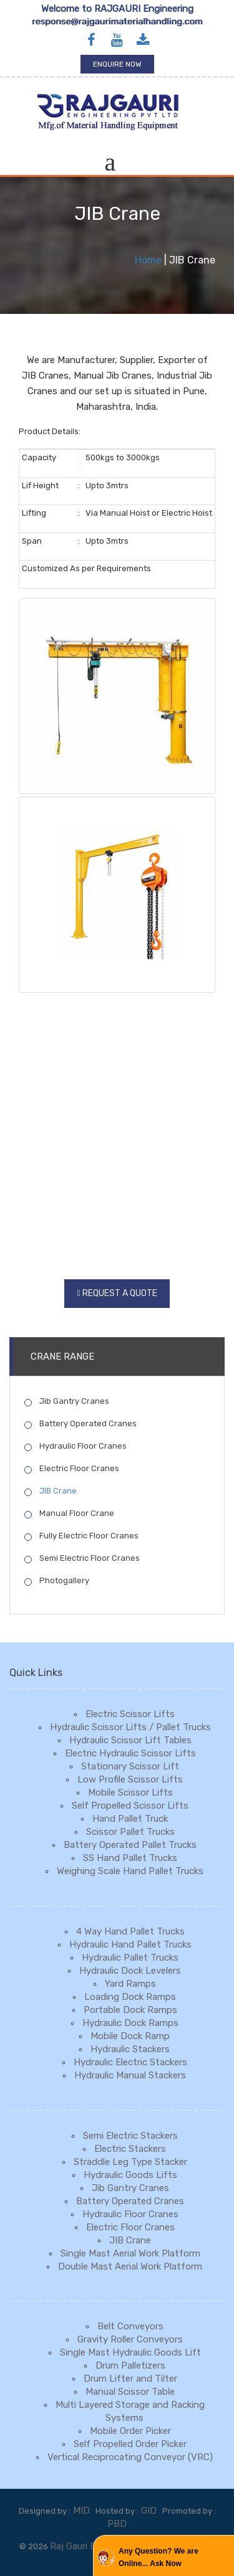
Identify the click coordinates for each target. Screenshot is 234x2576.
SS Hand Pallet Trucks (130, 1857)
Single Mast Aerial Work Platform (130, 2253)
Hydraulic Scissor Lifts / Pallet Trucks (130, 1727)
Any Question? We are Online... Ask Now (158, 2557)
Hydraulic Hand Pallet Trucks (130, 1944)
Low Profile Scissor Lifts (130, 1779)
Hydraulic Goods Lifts (130, 2175)
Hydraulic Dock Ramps (130, 2023)
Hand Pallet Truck (130, 1818)
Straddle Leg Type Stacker (130, 2161)
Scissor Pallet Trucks (130, 1831)
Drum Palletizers (130, 2365)
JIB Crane (50, 1491)
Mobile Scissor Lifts (130, 1792)
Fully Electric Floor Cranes (81, 1536)
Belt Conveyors (130, 2326)
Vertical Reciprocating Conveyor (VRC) (130, 2457)
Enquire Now (117, 64)
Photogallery (56, 1581)
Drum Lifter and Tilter (130, 2378)
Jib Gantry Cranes (66, 1401)
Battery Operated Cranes (80, 1424)
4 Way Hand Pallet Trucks (130, 1931)
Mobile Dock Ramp (130, 2036)
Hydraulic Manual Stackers (130, 2075)
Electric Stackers (130, 2148)
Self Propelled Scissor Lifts (130, 1805)
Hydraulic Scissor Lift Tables (130, 1740)
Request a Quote (119, 1293)
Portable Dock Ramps (130, 2009)
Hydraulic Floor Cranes (75, 1446)
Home (148, 260)
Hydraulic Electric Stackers (130, 2062)
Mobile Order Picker (130, 2430)
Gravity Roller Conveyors (130, 2339)
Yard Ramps (130, 1983)
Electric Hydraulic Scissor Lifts (130, 1753)
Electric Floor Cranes (71, 1469)
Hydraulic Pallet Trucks (130, 1957)
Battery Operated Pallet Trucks (130, 1844)
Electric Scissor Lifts (130, 1714)
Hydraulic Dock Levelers (130, 1970)
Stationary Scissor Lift (130, 1766)
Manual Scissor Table (130, 2391)
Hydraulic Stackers (130, 2049)
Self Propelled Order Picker (130, 2444)
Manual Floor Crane (69, 1513)
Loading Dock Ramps (130, 1996)
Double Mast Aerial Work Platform (130, 2266)
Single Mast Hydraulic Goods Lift (130, 2352)
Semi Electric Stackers (130, 2135)
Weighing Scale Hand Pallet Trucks (130, 1871)
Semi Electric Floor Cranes (82, 1558)
